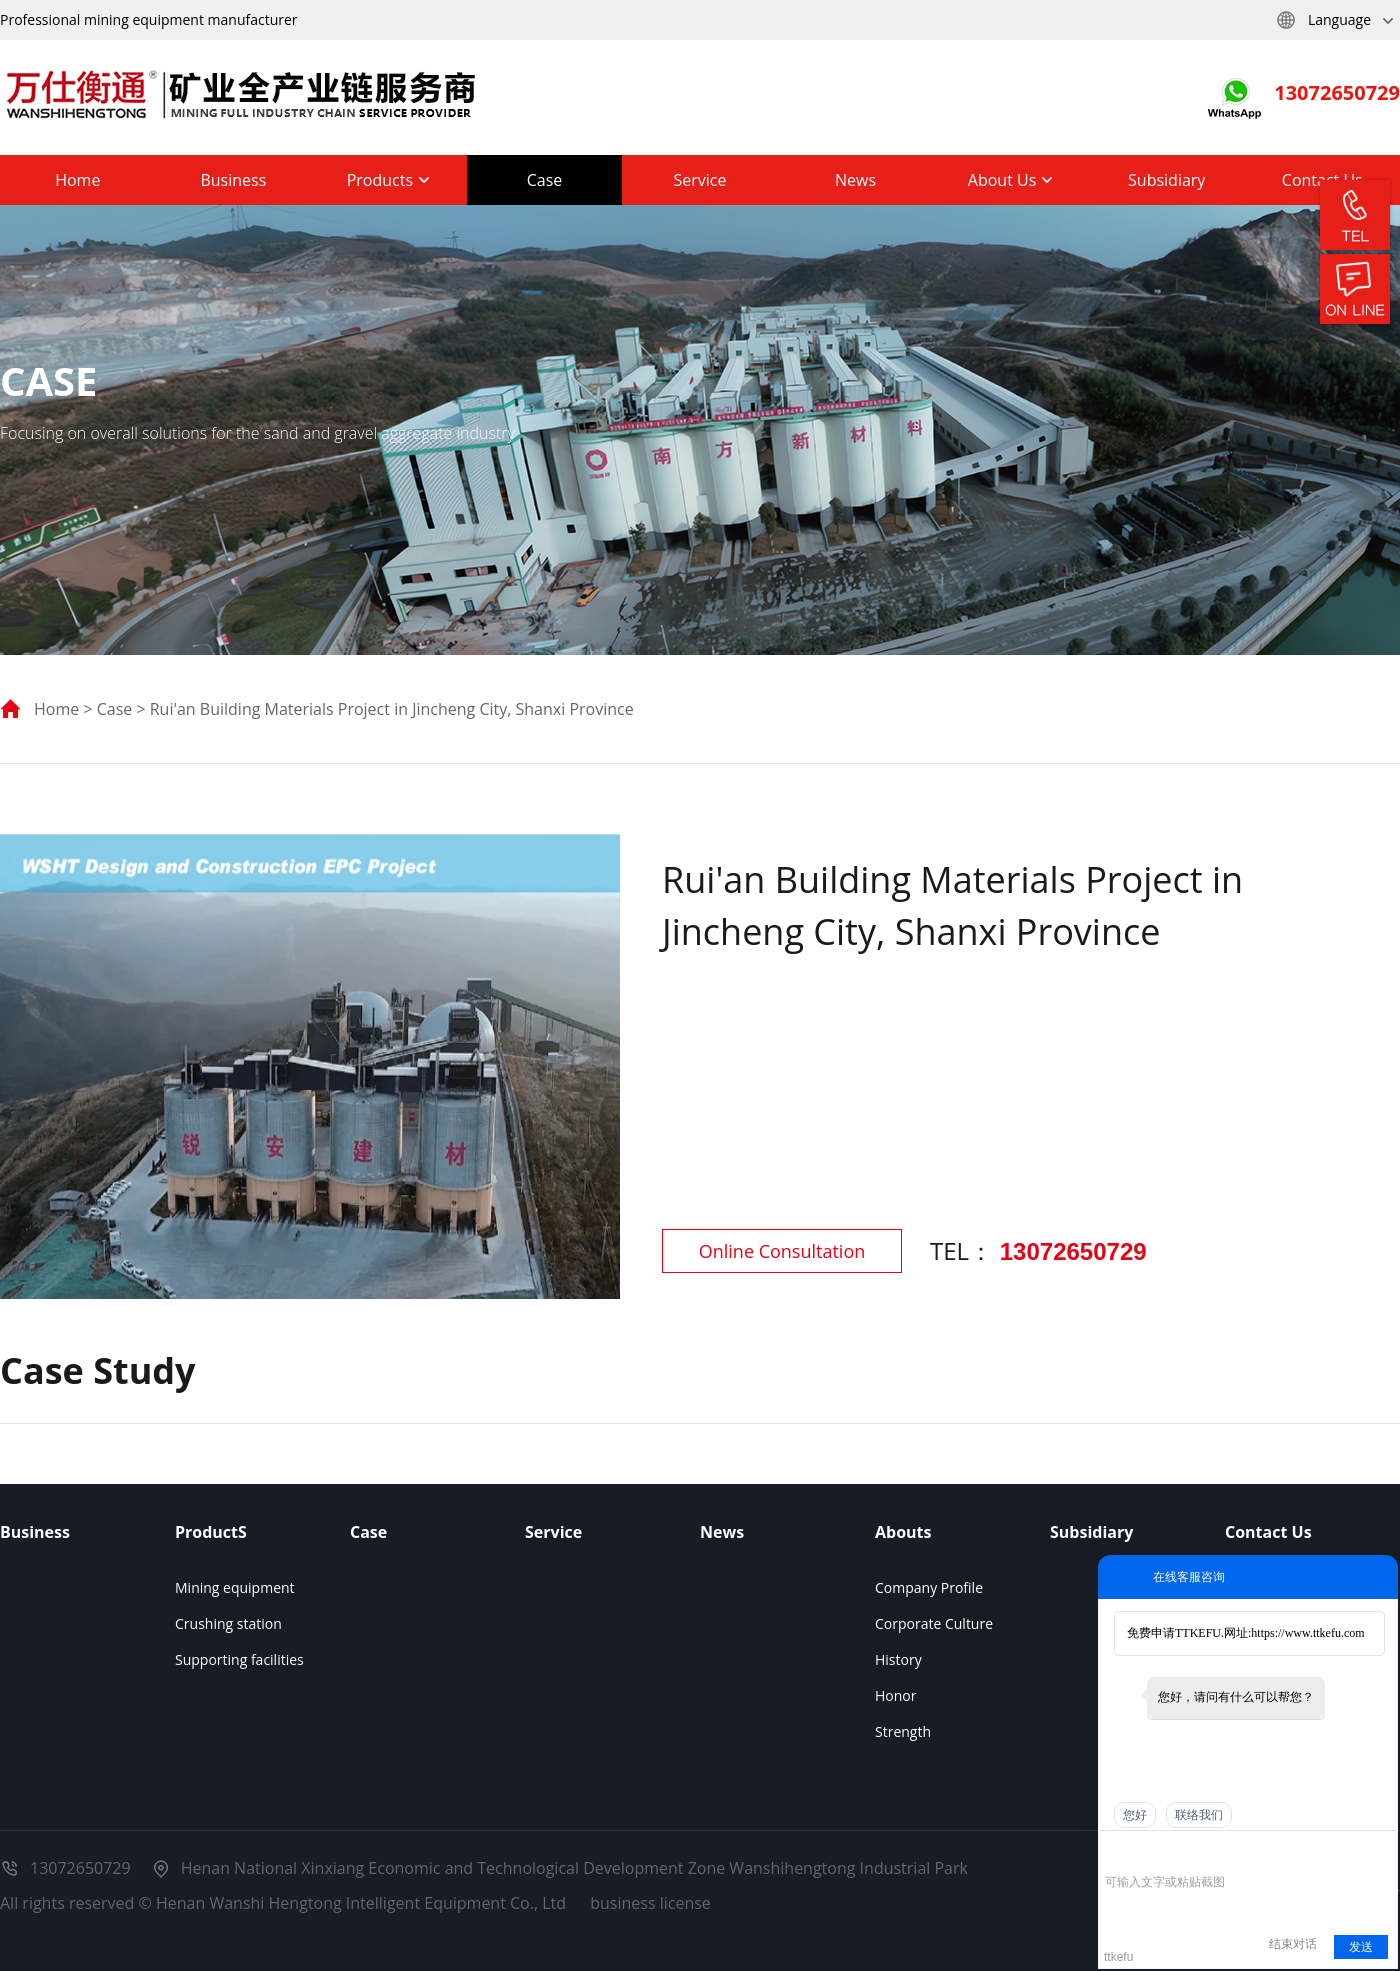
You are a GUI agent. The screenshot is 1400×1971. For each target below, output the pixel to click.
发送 (1361, 1947)
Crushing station (228, 1623)
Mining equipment (235, 1587)
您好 (1135, 1815)
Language (1334, 20)
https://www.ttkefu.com (1307, 1633)
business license (650, 1903)
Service (700, 180)
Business (233, 180)
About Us (1011, 180)
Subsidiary (1166, 180)
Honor (895, 1695)
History (898, 1659)
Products (389, 180)
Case (545, 180)
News (855, 180)
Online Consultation (782, 1251)
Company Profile (929, 1587)
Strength (903, 1731)
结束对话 (1293, 1944)
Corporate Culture (934, 1623)
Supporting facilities (239, 1659)
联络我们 (1199, 1815)
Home (77, 180)
